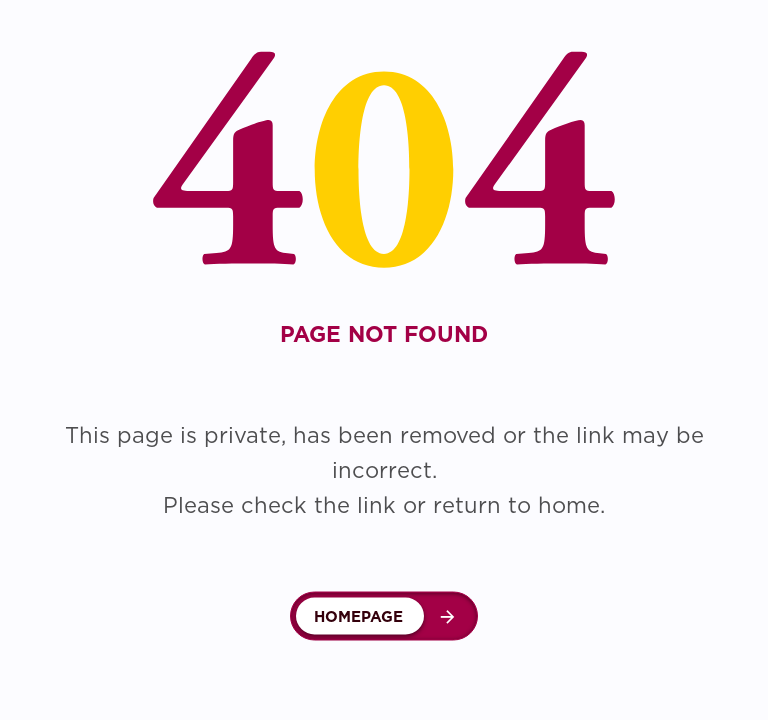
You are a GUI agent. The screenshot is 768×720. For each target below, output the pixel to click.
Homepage (358, 616)
